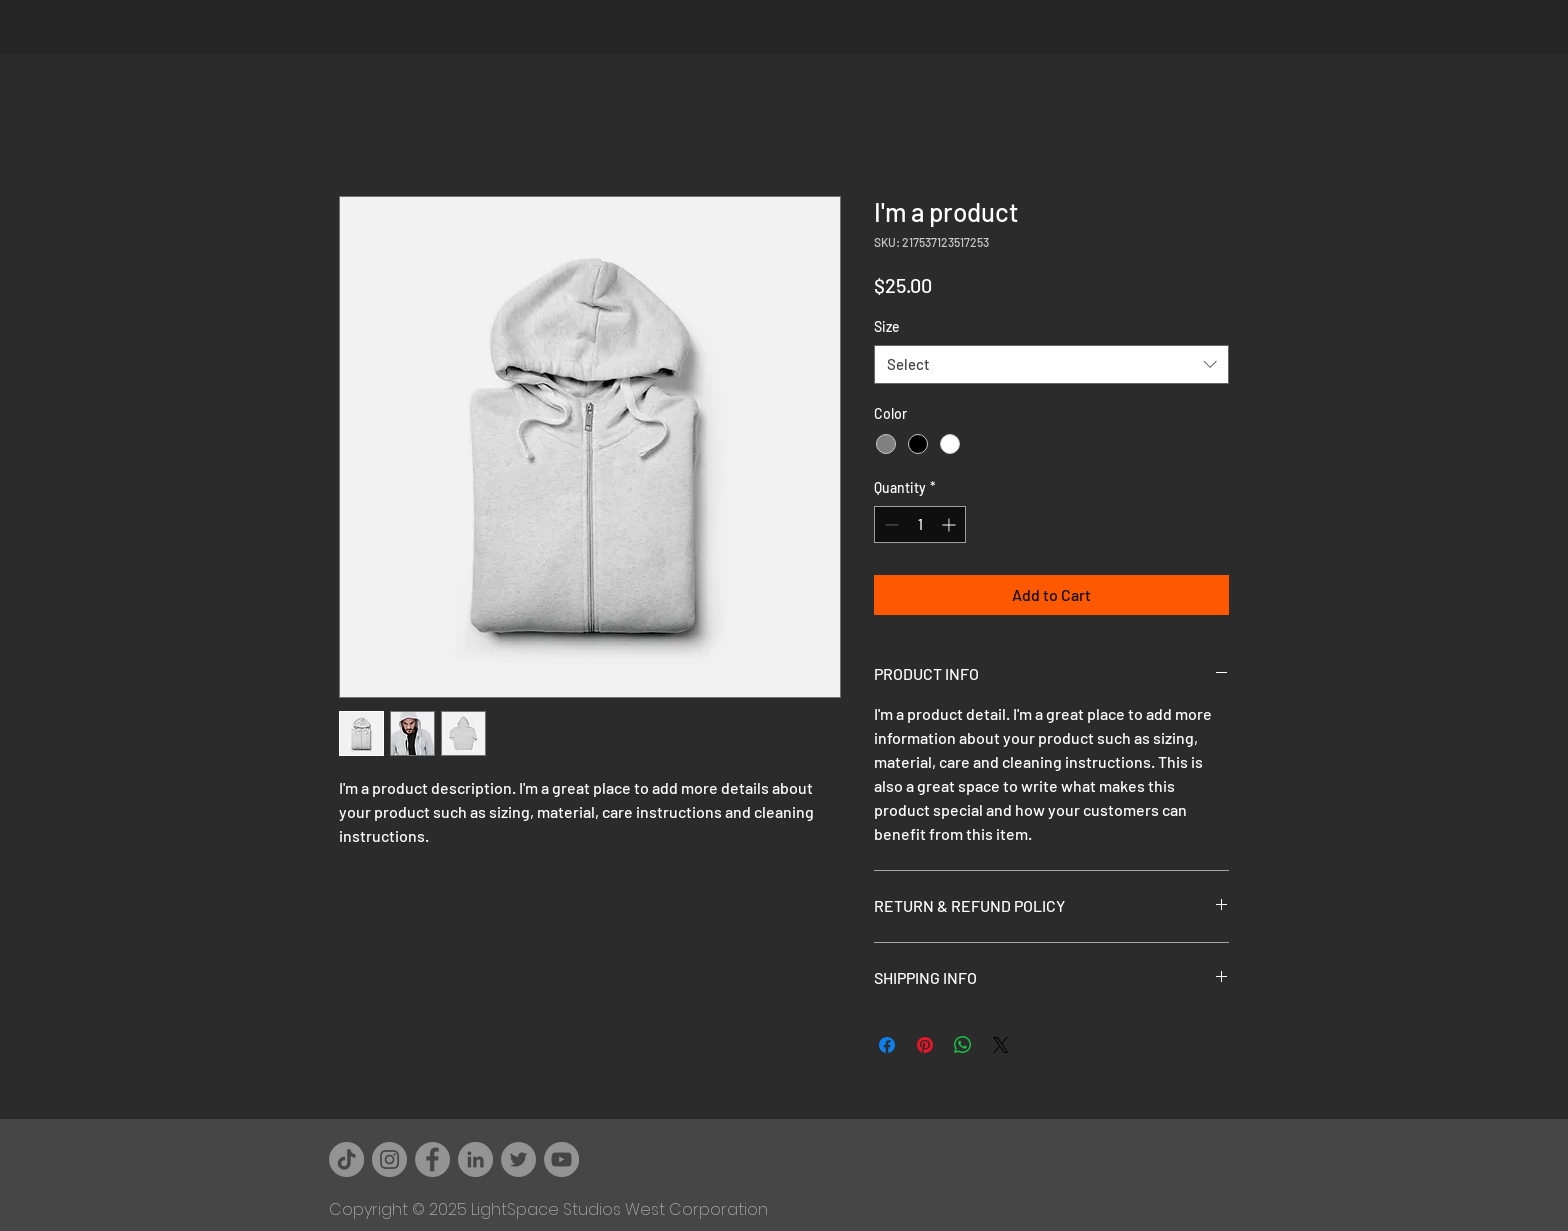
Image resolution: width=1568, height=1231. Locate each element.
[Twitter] (518, 1159)
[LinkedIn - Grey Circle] (475, 1159)
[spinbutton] (920, 524)
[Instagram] (389, 1159)
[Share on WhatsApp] (963, 1045)
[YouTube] (561, 1159)
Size (887, 326)
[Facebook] (432, 1159)
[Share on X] (1001, 1045)
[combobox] (1051, 364)
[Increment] (950, 524)
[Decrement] (889, 524)
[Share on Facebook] (887, 1045)
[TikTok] (346, 1159)
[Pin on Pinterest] (925, 1045)
